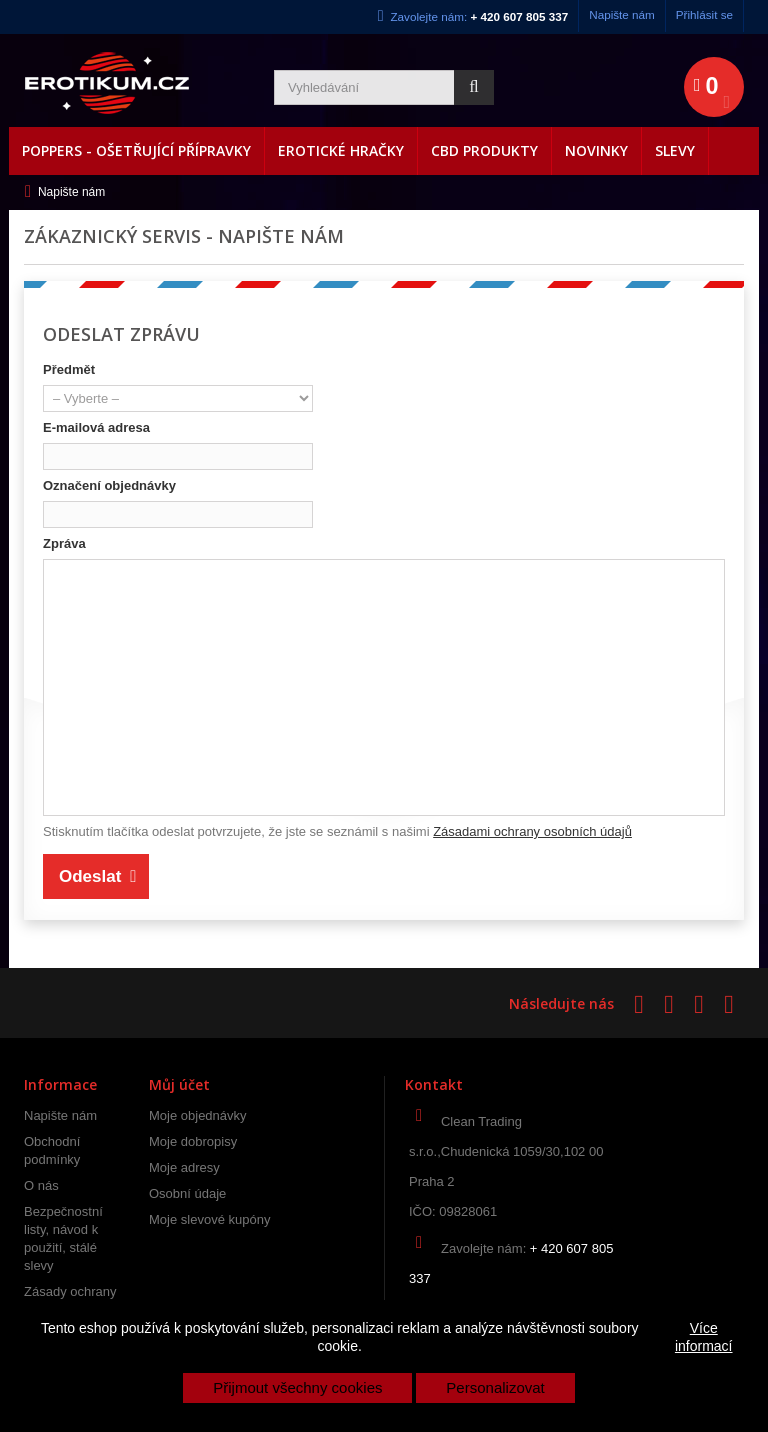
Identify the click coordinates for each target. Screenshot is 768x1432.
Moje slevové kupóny (209, 1219)
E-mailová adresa (96, 427)
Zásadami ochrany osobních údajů (532, 831)
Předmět (69, 369)
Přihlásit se (704, 14)
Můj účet (179, 1084)
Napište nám (622, 14)
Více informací (704, 1337)
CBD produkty (484, 150)
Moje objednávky (198, 1115)
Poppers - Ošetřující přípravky (136, 150)
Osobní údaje (187, 1193)
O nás (41, 1185)
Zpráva (64, 543)
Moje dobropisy (193, 1141)
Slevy (675, 150)
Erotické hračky (341, 150)
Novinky (596, 150)
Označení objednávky (109, 485)
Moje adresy (184, 1167)
